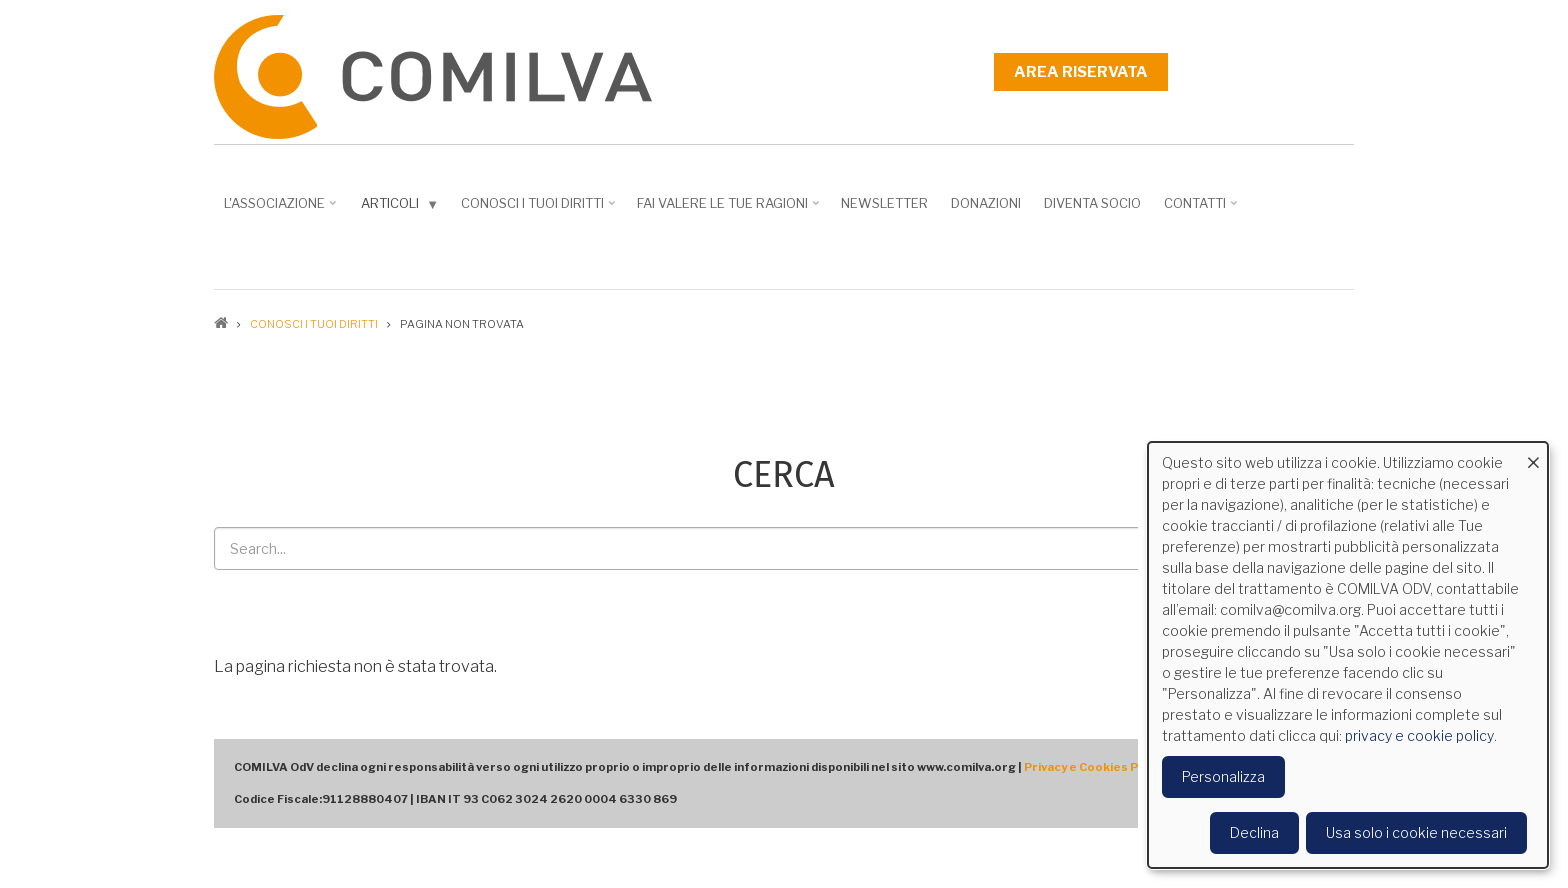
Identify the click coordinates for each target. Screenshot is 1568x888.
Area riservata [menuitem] (1081, 72)
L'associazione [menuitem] (282, 210)
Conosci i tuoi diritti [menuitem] (540, 210)
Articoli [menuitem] (402, 207)
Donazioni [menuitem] (986, 203)
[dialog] (1348, 655)
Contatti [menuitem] (1202, 210)
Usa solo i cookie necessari (1416, 832)
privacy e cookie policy (1419, 735)
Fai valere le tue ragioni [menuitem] (730, 210)
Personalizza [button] (1223, 776)
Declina (1254, 832)
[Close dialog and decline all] (1533, 454)
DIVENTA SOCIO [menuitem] (1092, 203)
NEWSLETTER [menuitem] (884, 203)
